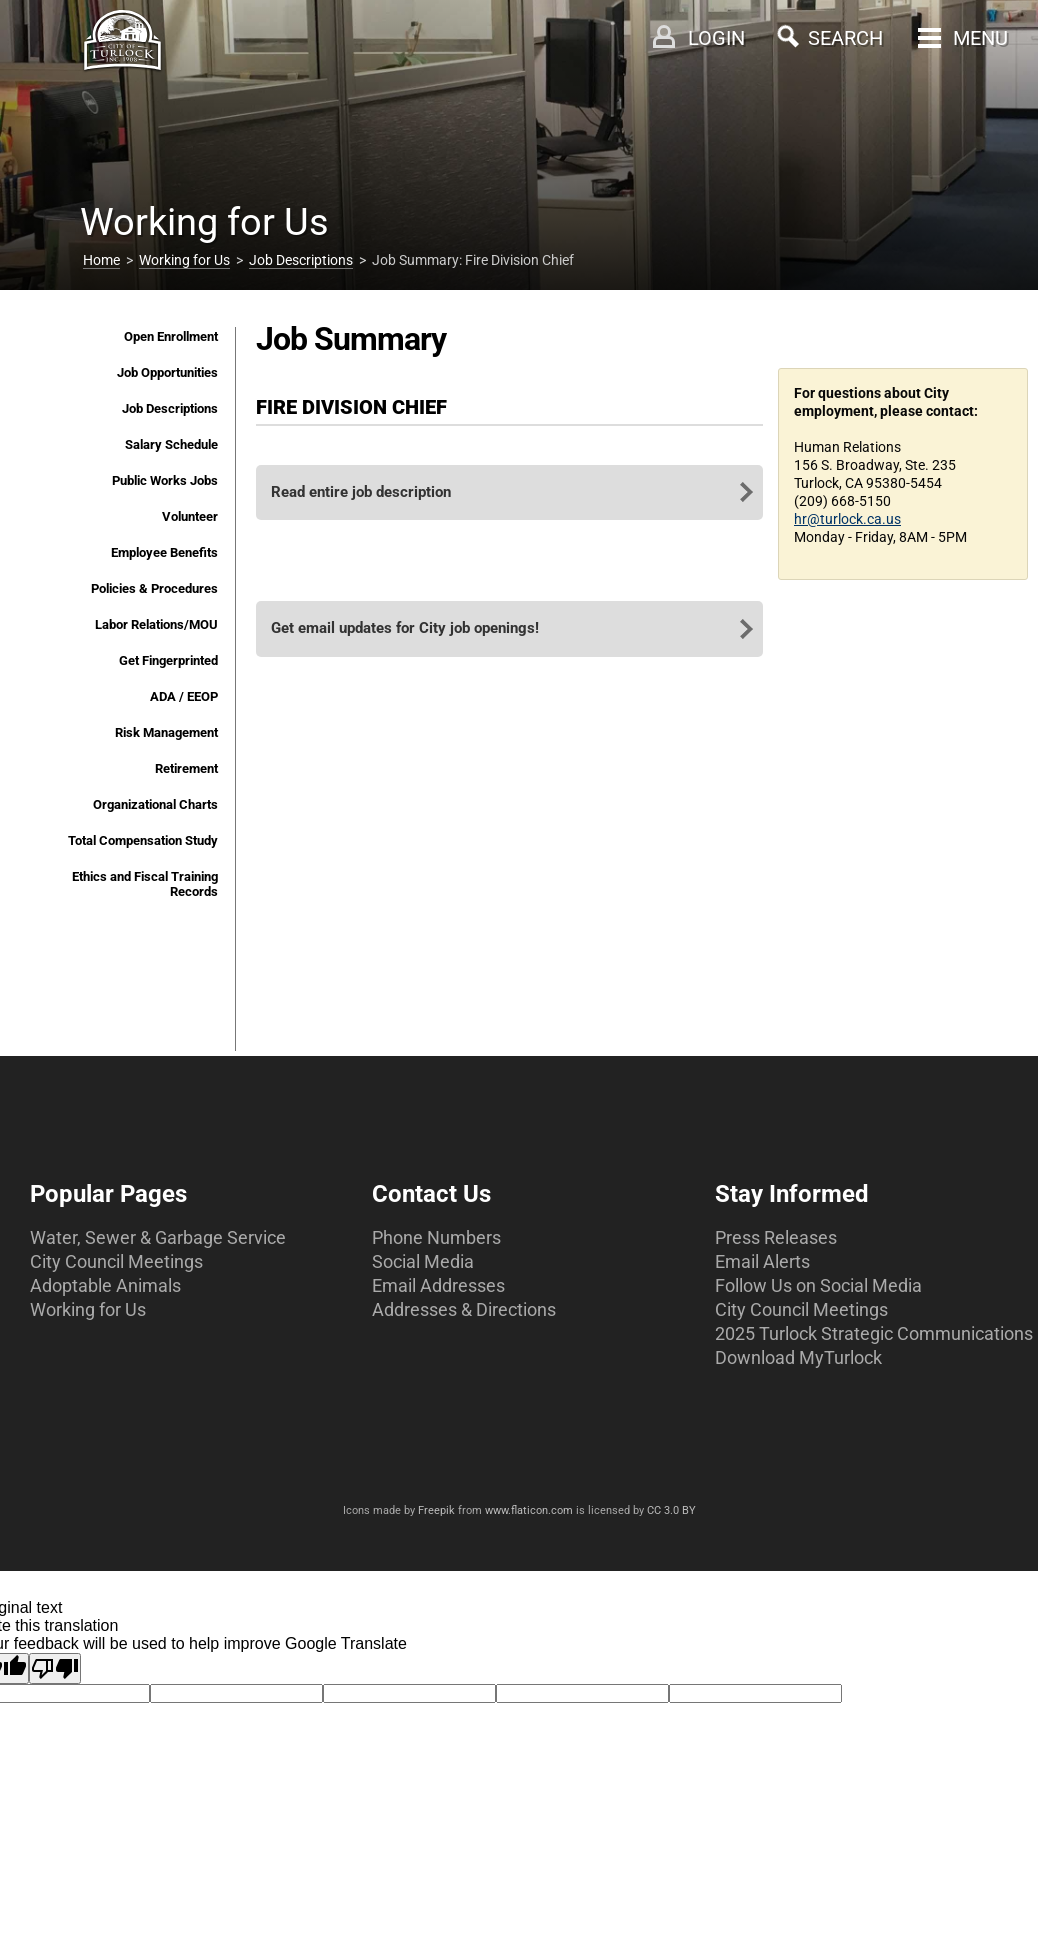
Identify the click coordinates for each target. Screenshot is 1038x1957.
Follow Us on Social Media (818, 1285)
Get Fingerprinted (168, 660)
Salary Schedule (171, 444)
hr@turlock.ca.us (847, 519)
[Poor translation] (55, 1668)
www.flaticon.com (529, 1510)
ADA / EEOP (184, 696)
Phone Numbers (436, 1237)
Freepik (436, 1510)
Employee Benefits (164, 552)
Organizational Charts (155, 804)
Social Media (423, 1261)
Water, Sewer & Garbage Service (158, 1237)
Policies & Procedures (154, 588)
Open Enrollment (171, 336)
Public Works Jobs (165, 480)
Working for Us (184, 260)
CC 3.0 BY (671, 1510)
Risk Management (166, 732)
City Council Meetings (116, 1261)
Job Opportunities (167, 372)
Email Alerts (762, 1261)
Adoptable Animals (105, 1285)
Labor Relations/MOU (156, 624)
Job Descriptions (301, 260)
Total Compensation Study (143, 840)
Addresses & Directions (464, 1309)
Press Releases (776, 1237)
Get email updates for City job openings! (405, 628)
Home (101, 260)
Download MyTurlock (798, 1357)
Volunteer (190, 516)
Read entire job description (361, 492)
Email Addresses (438, 1285)
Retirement (186, 768)
